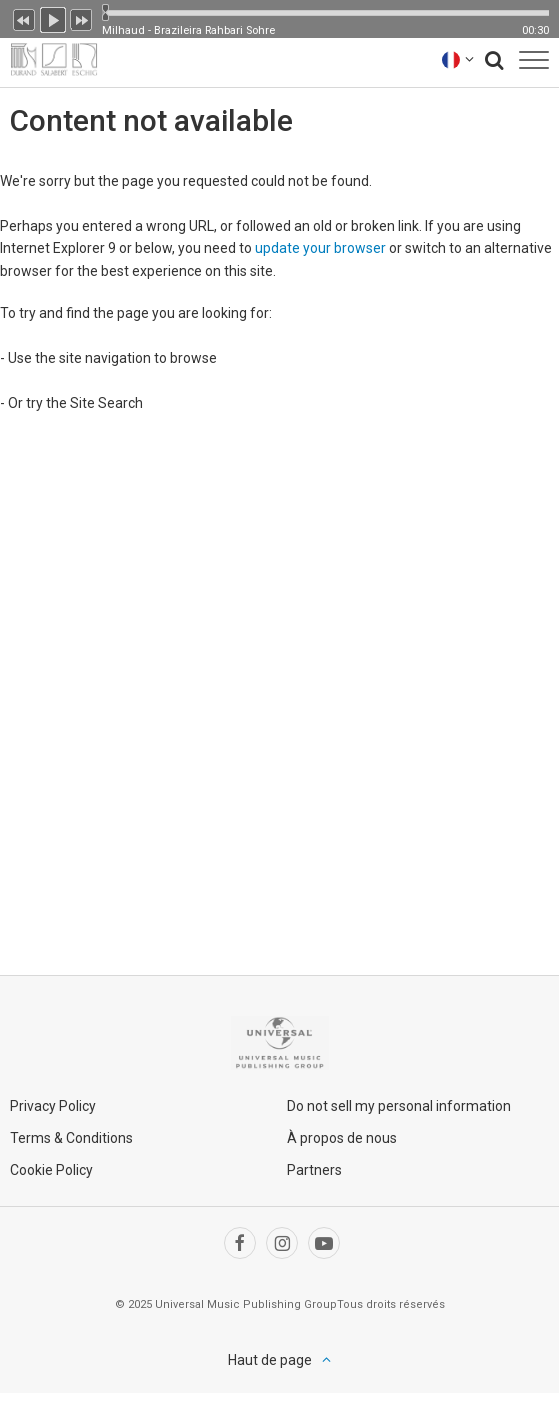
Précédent (24, 18)
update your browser (320, 248)
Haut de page (270, 1360)
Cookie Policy (51, 1170)
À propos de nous (342, 1138)
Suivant (82, 18)
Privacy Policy (53, 1106)
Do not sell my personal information (399, 1106)
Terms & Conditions (71, 1138)
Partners (314, 1170)
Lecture (53, 18)
